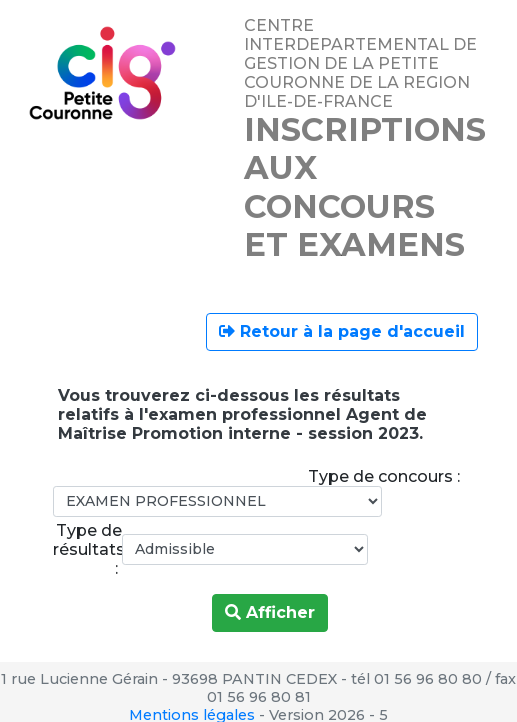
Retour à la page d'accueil (342, 331)
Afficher (270, 612)
